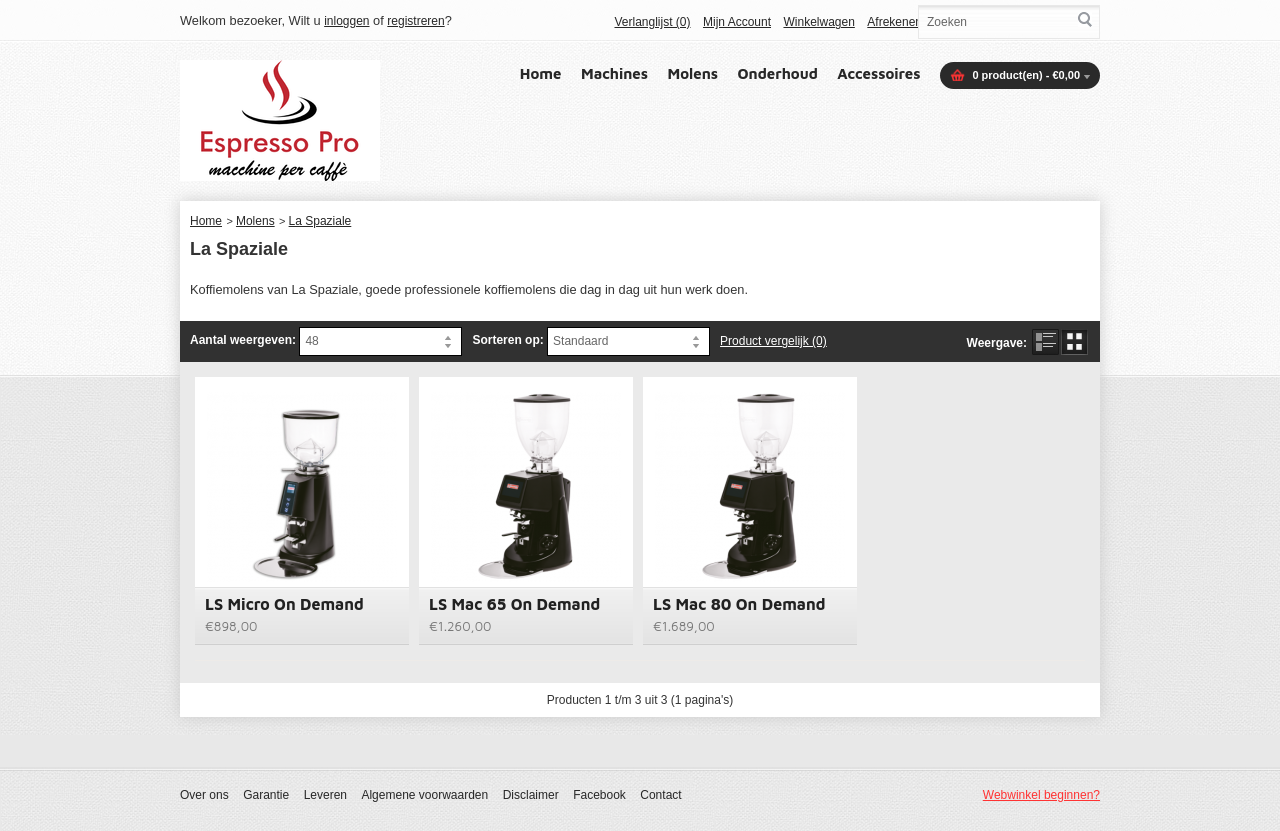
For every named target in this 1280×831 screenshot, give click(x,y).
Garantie (266, 795)
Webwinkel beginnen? (1041, 795)
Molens (693, 73)
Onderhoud (778, 73)
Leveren (325, 795)
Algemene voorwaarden (424, 795)
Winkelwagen (818, 22)
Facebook (599, 795)
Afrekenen (894, 22)
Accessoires (878, 73)
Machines (614, 73)
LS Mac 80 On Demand (739, 604)
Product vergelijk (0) (773, 341)
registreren (415, 21)
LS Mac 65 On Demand (514, 604)
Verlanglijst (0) (652, 22)
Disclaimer (531, 795)
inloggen (346, 21)
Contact (660, 795)
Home (541, 73)
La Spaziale (320, 221)
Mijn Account (737, 22)
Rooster (1074, 342)
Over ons (204, 795)
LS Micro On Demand (284, 604)
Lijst (1045, 342)
